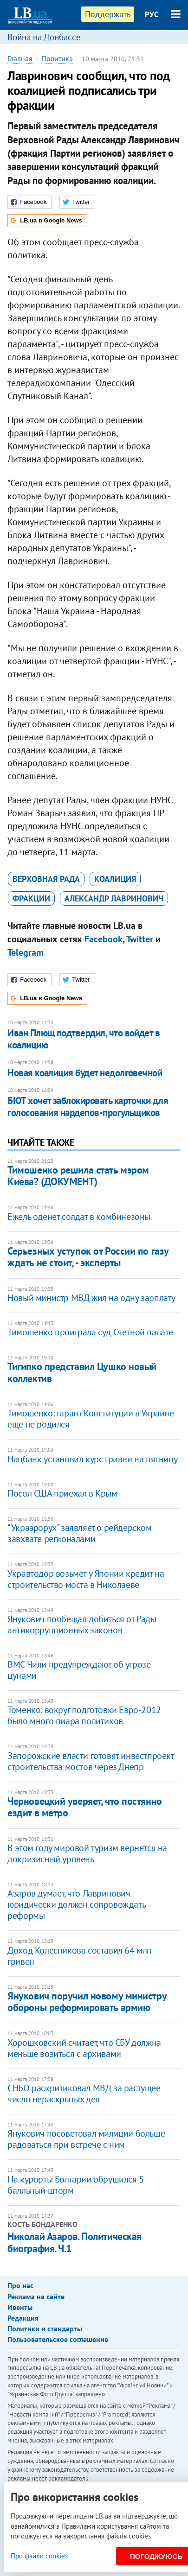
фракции (31, 898)
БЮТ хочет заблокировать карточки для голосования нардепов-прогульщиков (87, 1106)
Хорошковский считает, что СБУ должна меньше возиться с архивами (84, 2048)
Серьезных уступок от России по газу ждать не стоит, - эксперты (88, 1256)
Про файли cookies (39, 2555)
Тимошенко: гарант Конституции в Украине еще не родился (90, 1418)
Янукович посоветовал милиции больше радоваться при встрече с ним (86, 2139)
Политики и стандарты (44, 2328)
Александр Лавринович (114, 898)
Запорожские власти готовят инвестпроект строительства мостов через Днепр (90, 1761)
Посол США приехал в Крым (62, 1493)
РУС (152, 14)
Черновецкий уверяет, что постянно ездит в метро (84, 1807)
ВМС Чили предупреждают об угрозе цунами (78, 1669)
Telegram (25, 952)
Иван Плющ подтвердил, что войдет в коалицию (83, 1039)
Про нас (20, 2285)
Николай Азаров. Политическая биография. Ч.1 (74, 2242)
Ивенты (19, 2307)
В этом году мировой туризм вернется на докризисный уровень (87, 1853)
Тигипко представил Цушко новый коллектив (81, 1372)
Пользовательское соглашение (57, 2339)
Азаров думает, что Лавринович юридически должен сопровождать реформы (76, 1904)
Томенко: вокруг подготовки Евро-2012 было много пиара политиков (84, 1715)
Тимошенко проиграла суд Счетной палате (90, 1332)
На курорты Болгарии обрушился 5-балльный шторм (77, 2184)
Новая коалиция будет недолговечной (84, 1072)
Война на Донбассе (44, 37)
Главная (19, 58)
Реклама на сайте (36, 2296)
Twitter (139, 939)
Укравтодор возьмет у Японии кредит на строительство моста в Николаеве (85, 1579)
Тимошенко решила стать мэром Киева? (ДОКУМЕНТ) (78, 1175)
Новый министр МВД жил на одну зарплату (91, 1298)
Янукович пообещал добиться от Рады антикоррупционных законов (81, 1624)
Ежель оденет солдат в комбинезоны (78, 1217)
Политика (57, 58)
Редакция (23, 2317)
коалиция (115, 879)
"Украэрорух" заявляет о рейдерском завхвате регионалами (79, 1533)
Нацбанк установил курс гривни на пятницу (92, 1459)
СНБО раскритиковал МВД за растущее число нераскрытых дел (83, 2093)
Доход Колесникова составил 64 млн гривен (79, 1955)
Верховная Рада (46, 879)
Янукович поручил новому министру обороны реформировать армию (86, 2001)
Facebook (103, 939)
